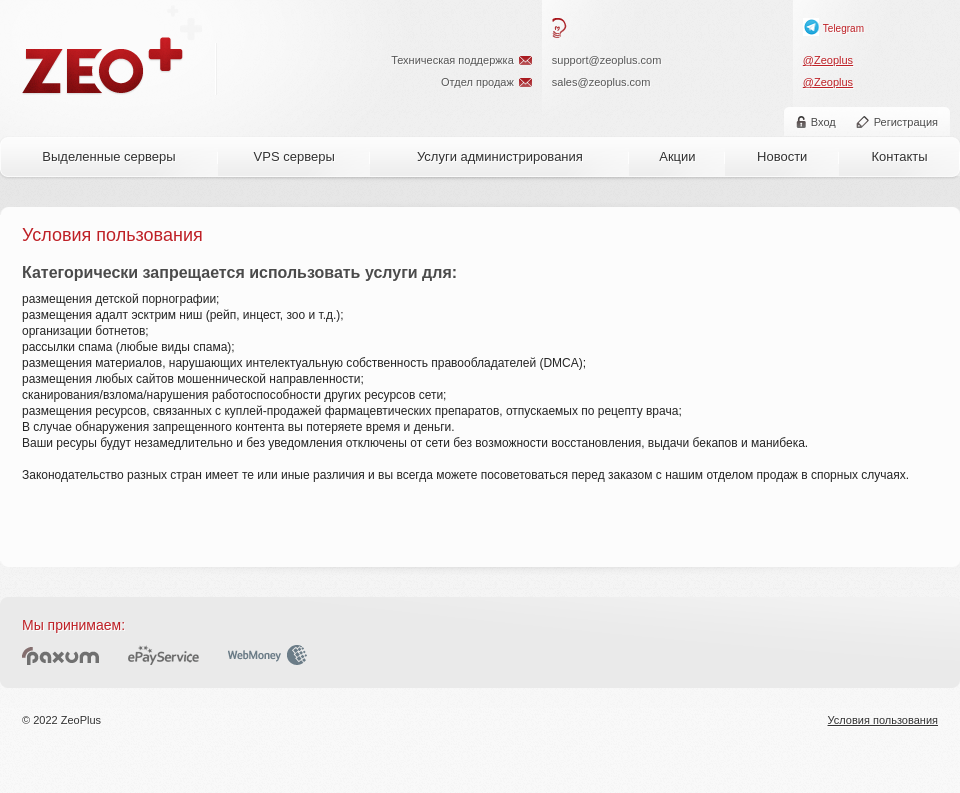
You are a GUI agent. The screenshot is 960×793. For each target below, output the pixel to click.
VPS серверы (294, 156)
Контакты (899, 156)
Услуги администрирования (500, 156)
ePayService (163, 655)
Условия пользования (883, 720)
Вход (823, 122)
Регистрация (906, 122)
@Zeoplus (828, 60)
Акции (677, 156)
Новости (782, 156)
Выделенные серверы (108, 156)
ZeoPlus (103, 66)
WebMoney (267, 655)
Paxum (60, 655)
